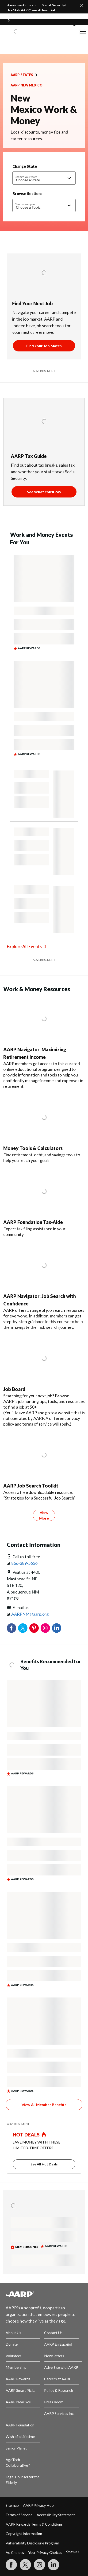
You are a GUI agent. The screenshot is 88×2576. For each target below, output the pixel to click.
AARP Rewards (18, 2378)
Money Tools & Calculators (33, 1148)
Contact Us (53, 2332)
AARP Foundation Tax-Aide (33, 1222)
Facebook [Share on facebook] (11, 1628)
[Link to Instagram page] (39, 2564)
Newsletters (54, 2355)
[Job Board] (44, 1381)
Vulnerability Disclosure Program (32, 2543)
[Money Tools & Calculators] (44, 1128)
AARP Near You (18, 2402)
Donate (12, 2344)
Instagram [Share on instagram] (45, 1628)
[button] (83, 31)
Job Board (14, 1389)
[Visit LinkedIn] (53, 2564)
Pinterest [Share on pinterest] (34, 1628)
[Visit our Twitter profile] (25, 2564)
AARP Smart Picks (20, 2390)
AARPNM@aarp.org (30, 1614)
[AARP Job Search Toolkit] (44, 1466)
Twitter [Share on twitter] (22, 1628)
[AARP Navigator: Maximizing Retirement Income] (44, 1042)
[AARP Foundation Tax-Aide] (44, 1202)
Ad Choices (15, 2552)
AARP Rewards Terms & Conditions (34, 2524)
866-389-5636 (24, 1563)
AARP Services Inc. (59, 2413)
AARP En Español (58, 2344)
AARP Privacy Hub (38, 2505)
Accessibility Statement (56, 2514)
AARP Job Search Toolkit (30, 1485)
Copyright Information (24, 2533)
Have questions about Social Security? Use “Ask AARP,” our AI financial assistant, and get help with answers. (36, 10)
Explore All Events (24, 946)
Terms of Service (19, 2514)
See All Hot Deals (44, 2164)
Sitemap (12, 2505)
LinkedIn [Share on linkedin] (56, 1628)
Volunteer (13, 2355)
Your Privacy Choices (45, 2552)
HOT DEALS (26, 2134)
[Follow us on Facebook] (11, 2564)
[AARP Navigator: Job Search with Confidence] (44, 1286)
